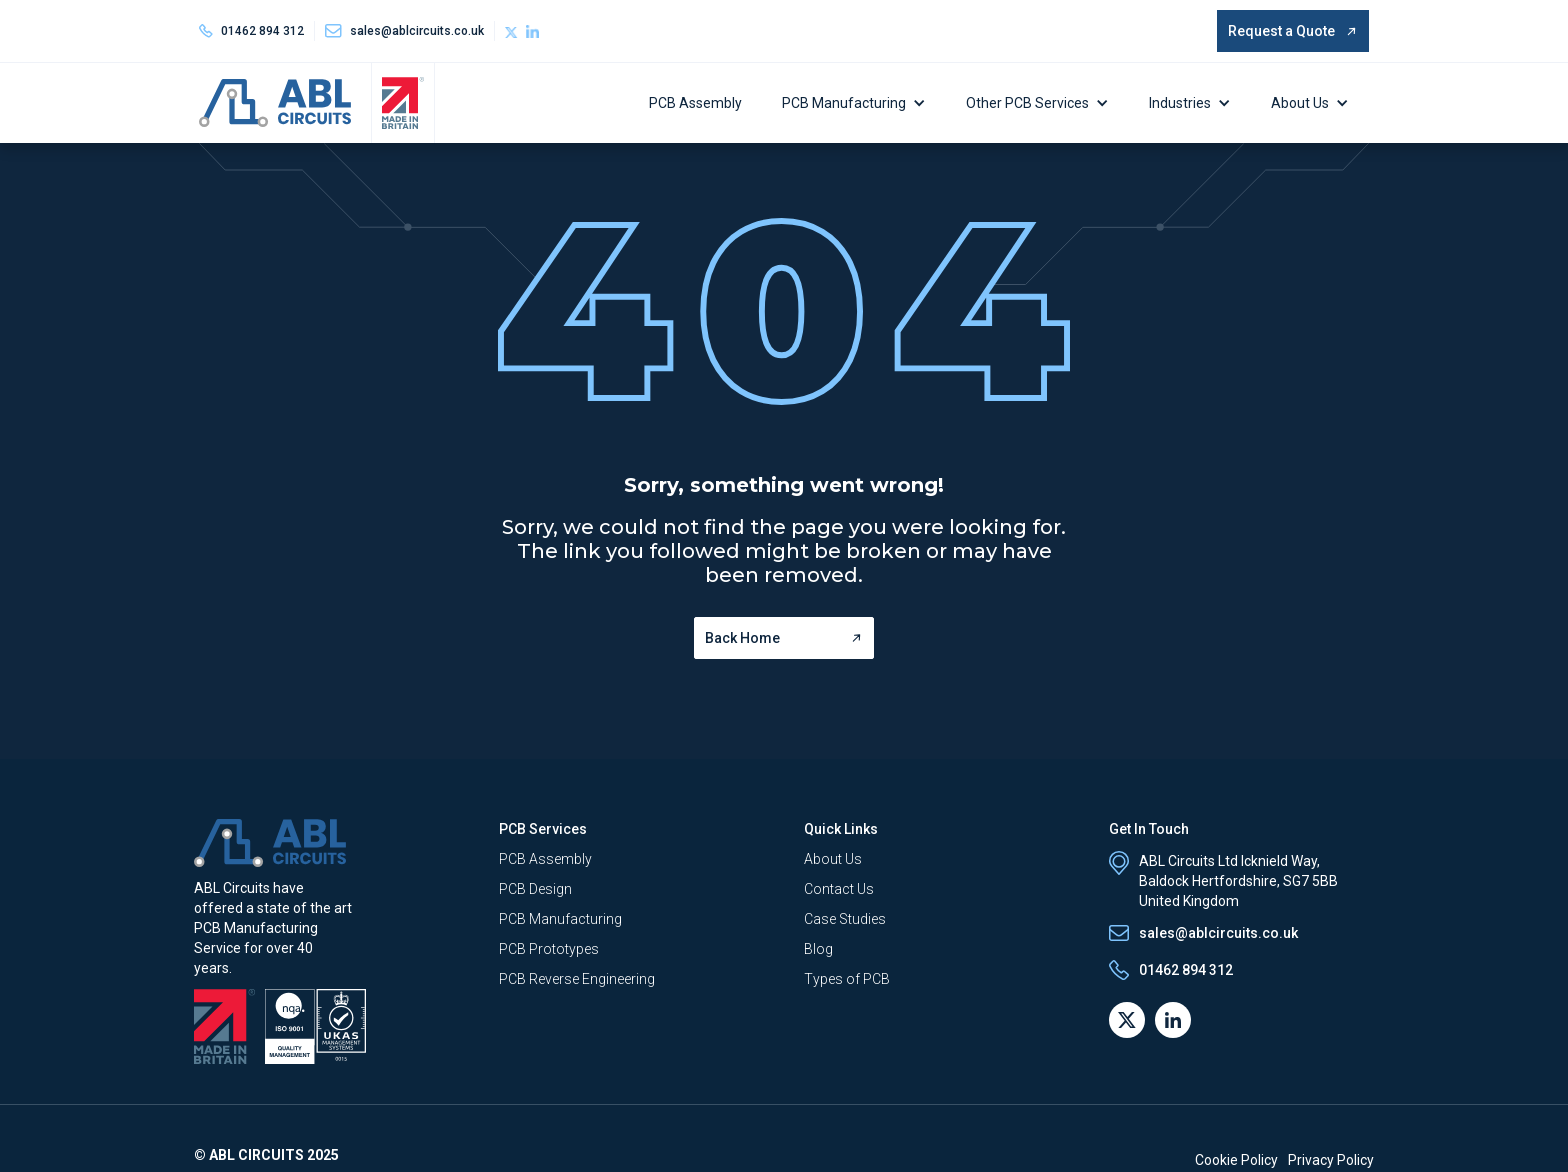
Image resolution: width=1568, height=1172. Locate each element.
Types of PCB (847, 979)
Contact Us (839, 889)
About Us (1300, 103)
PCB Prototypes (549, 949)
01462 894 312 (262, 31)
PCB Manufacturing (844, 103)
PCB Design (535, 889)
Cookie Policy (1236, 1160)
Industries (1180, 103)
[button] (859, 103)
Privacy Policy (1331, 1160)
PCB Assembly (695, 103)
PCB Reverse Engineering (577, 979)
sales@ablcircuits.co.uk (1218, 933)
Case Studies (845, 919)
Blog (818, 949)
